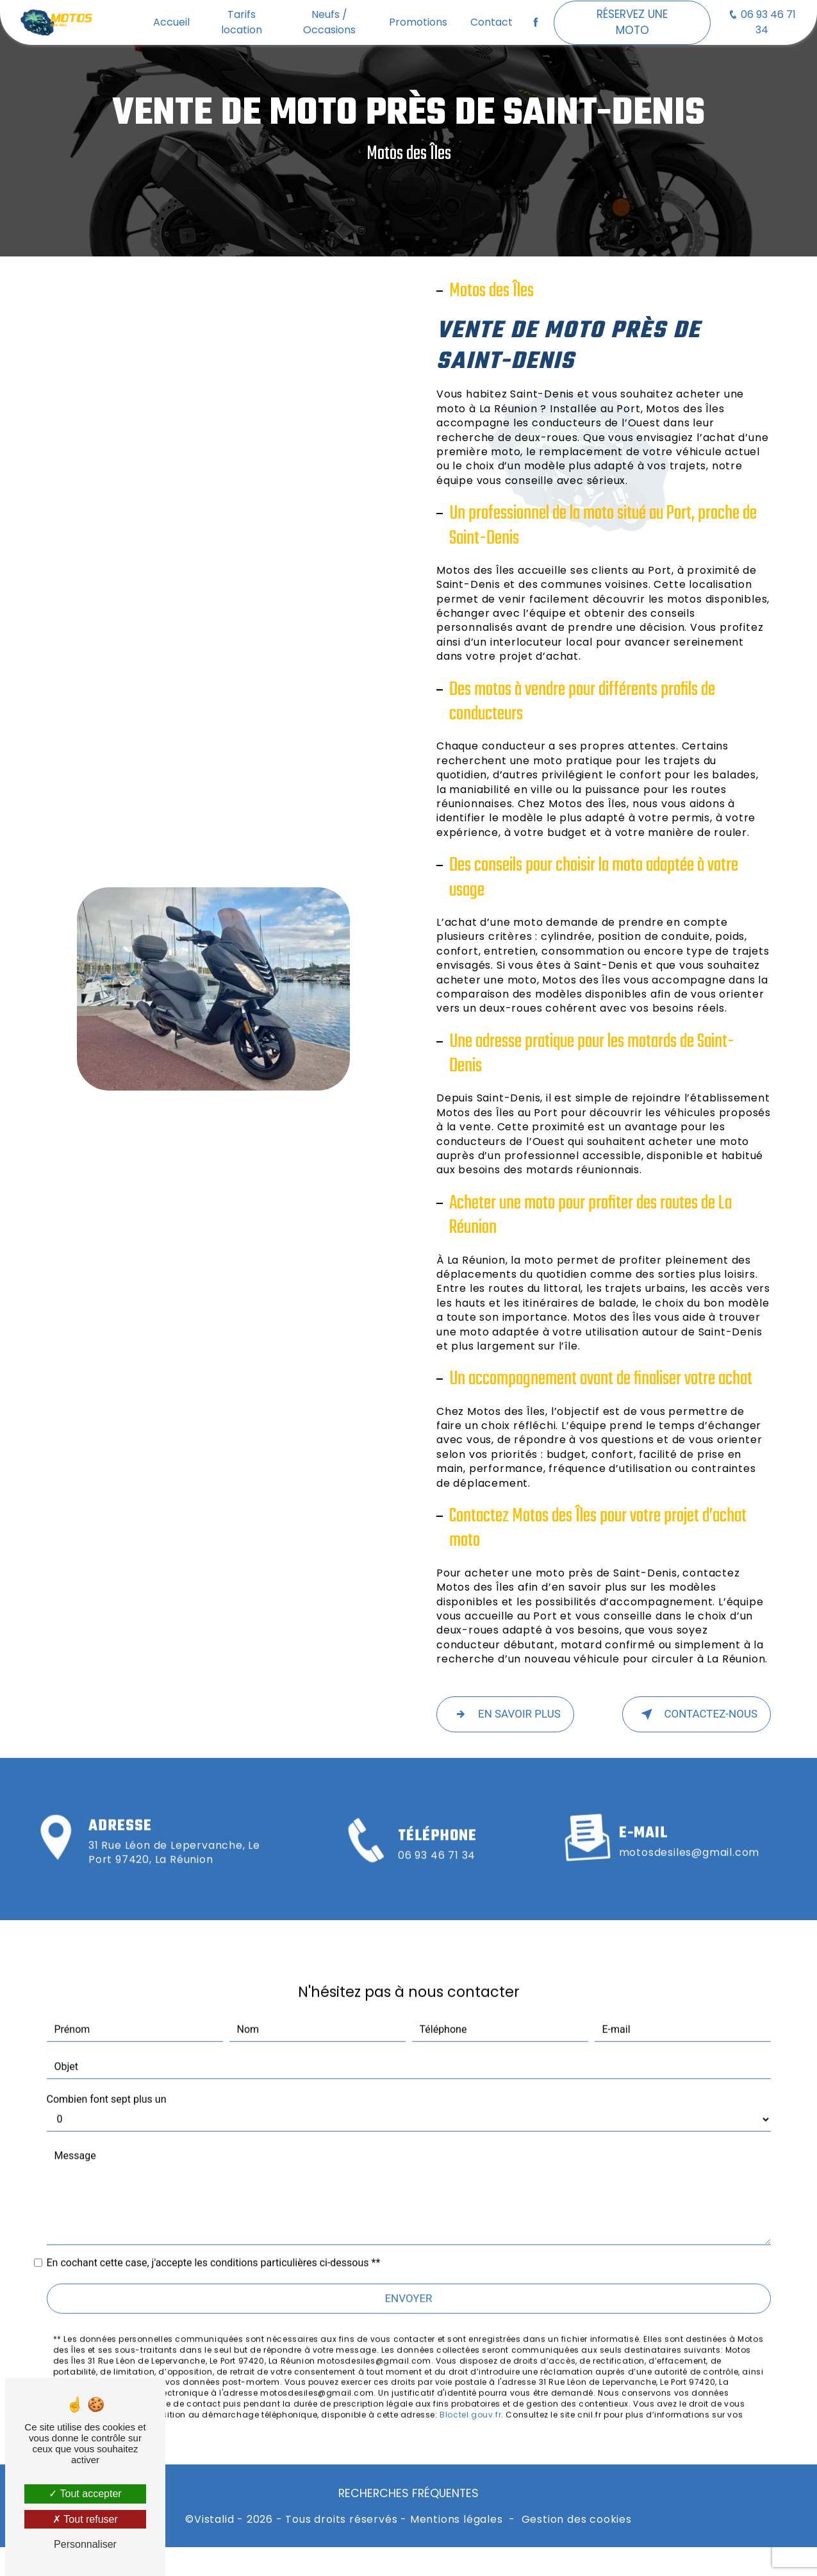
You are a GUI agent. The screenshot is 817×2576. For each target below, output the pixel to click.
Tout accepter (85, 2493)
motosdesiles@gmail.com (689, 1835)
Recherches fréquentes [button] (408, 2493)
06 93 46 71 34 (762, 22)
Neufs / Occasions (329, 22)
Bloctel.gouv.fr (470, 2396)
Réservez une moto (632, 22)
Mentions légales (456, 2520)
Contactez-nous (696, 1714)
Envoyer (408, 2280)
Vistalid (214, 2520)
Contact (491, 22)
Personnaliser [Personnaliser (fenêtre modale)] (85, 2544)
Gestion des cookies (577, 2520)
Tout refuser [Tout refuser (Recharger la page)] (85, 2519)
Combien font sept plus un (107, 2081)
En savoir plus (505, 1714)
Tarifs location (241, 22)
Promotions (418, 22)
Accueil (171, 22)
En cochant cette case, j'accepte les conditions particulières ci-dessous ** (214, 2245)
